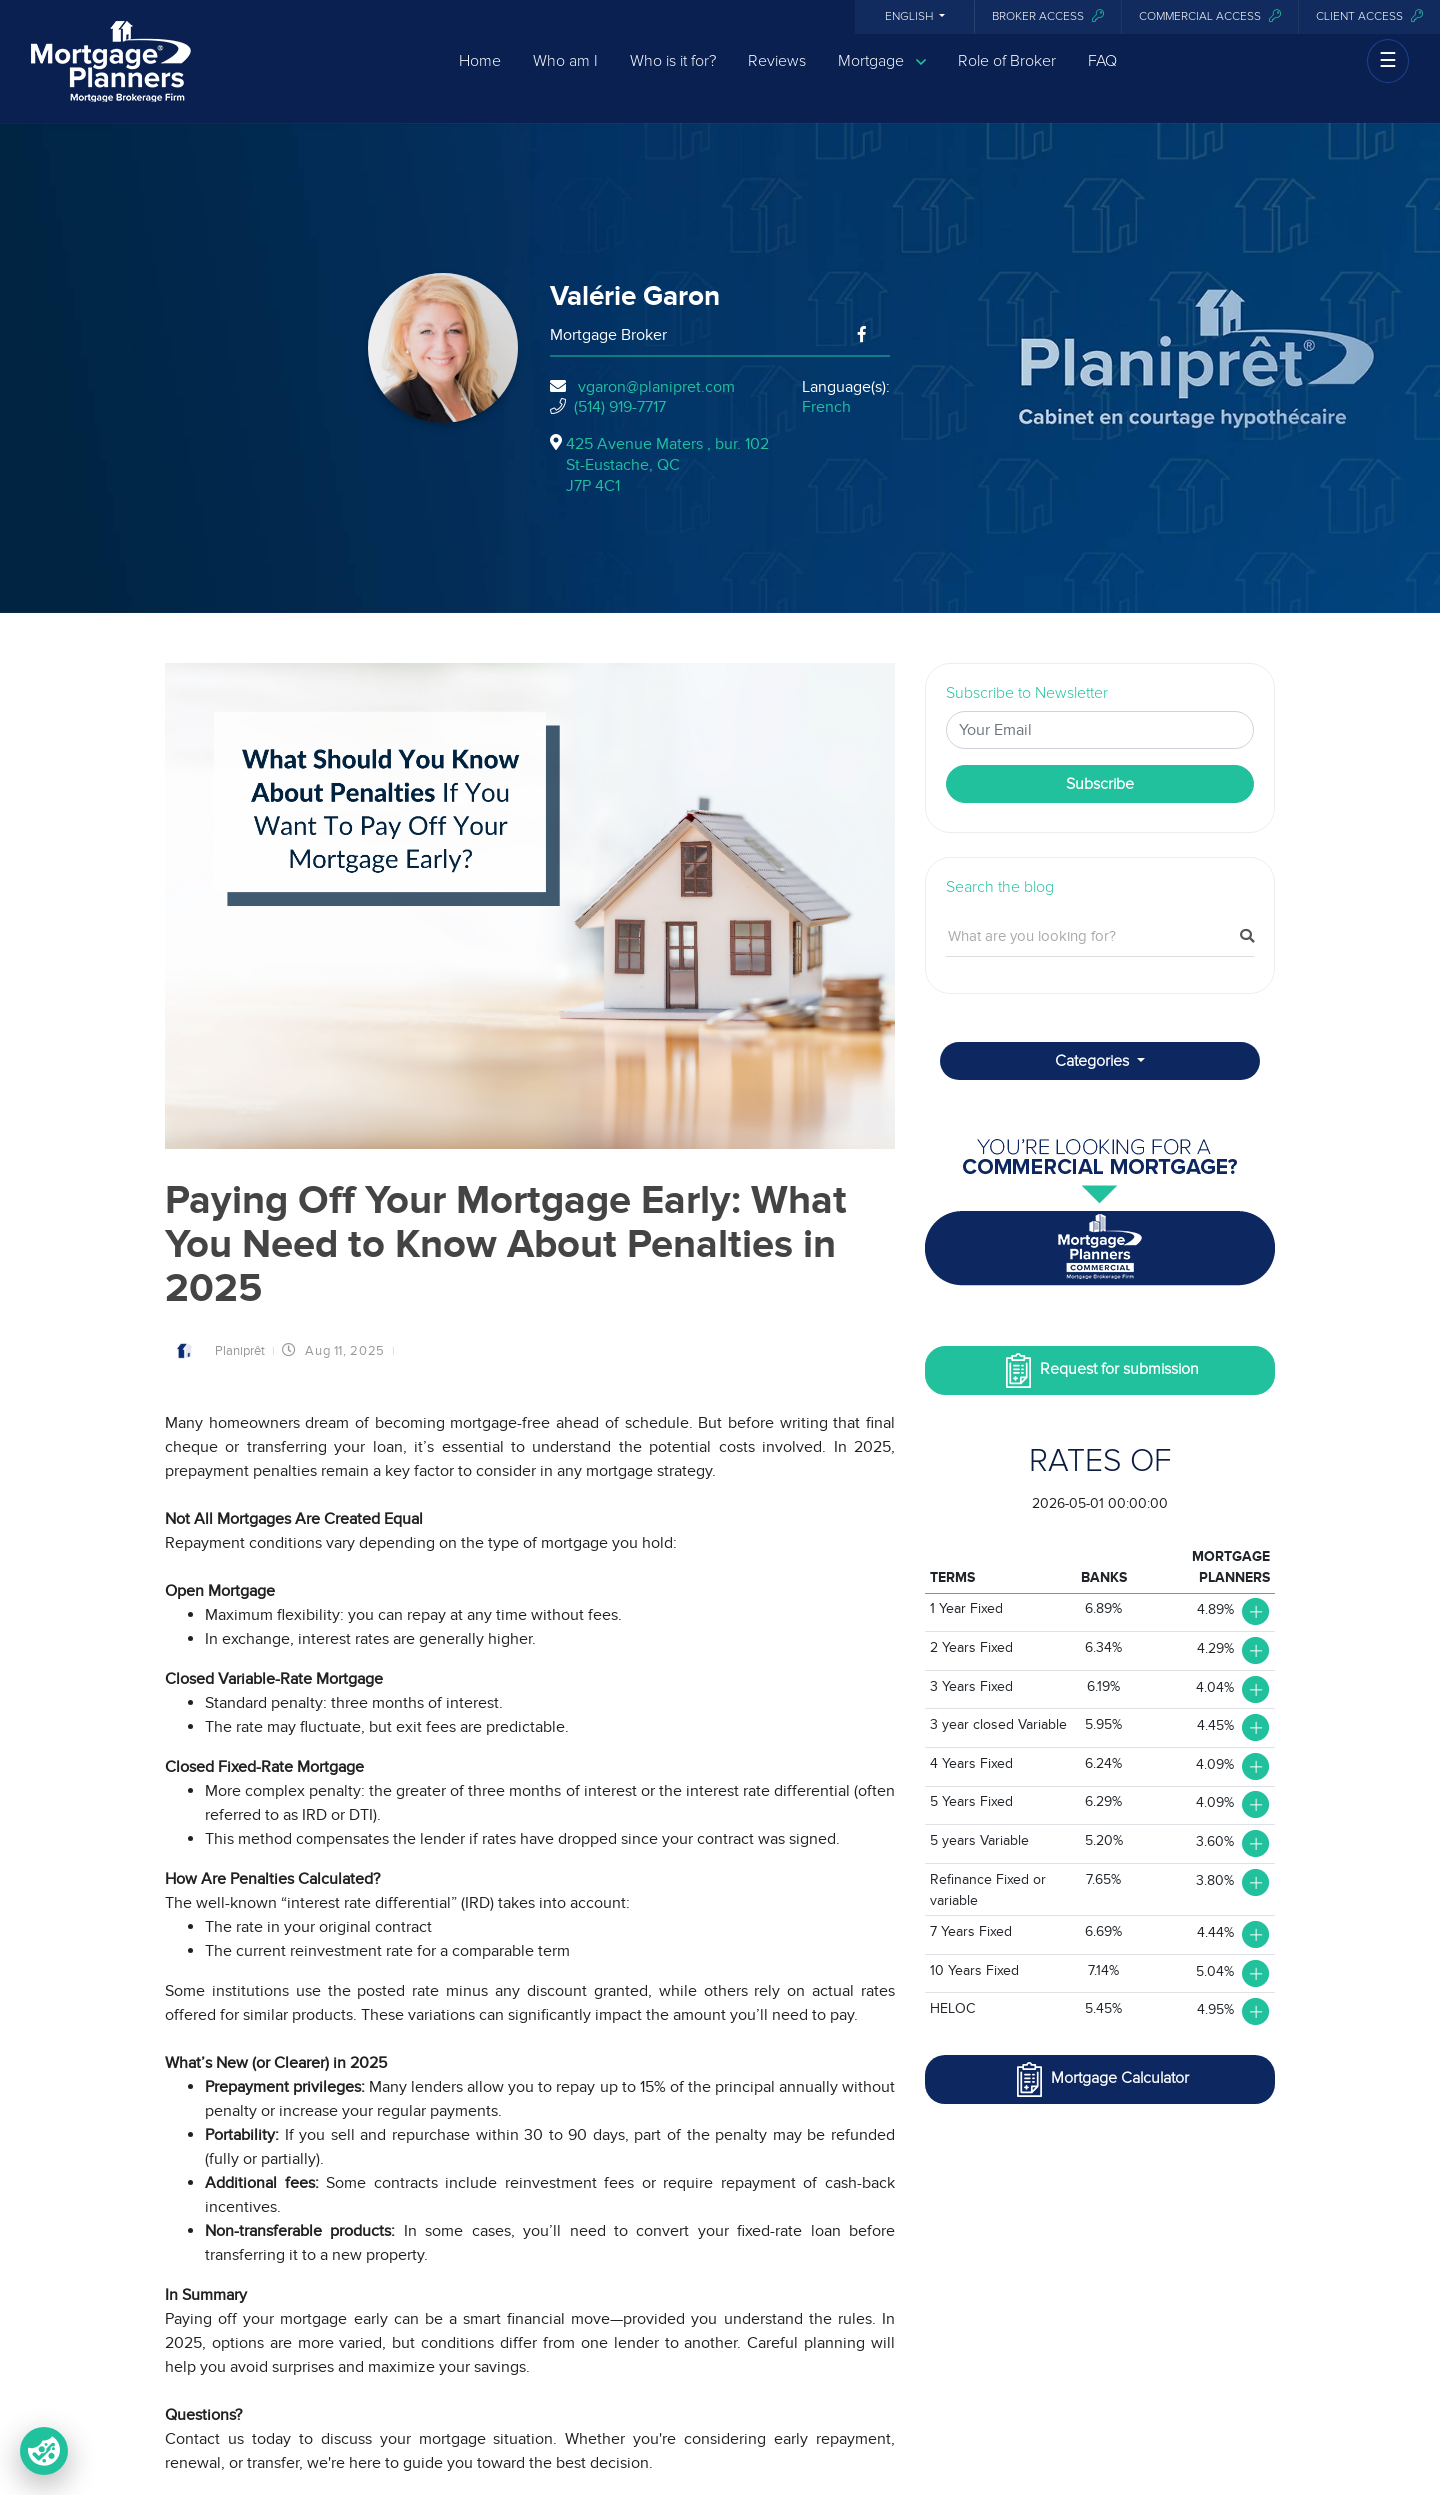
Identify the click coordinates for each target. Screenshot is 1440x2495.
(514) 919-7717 (620, 407)
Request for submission (1100, 1370)
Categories (1094, 1061)
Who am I (565, 73)
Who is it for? (673, 73)
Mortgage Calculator (1100, 2079)
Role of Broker (1007, 73)
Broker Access (1048, 16)
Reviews (777, 73)
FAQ (1102, 73)
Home (480, 73)
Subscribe (1100, 784)
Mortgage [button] (882, 73)
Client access (1369, 16)
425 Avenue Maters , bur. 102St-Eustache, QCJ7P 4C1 (667, 465)
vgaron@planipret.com (656, 387)
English (910, 17)
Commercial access (1210, 16)
